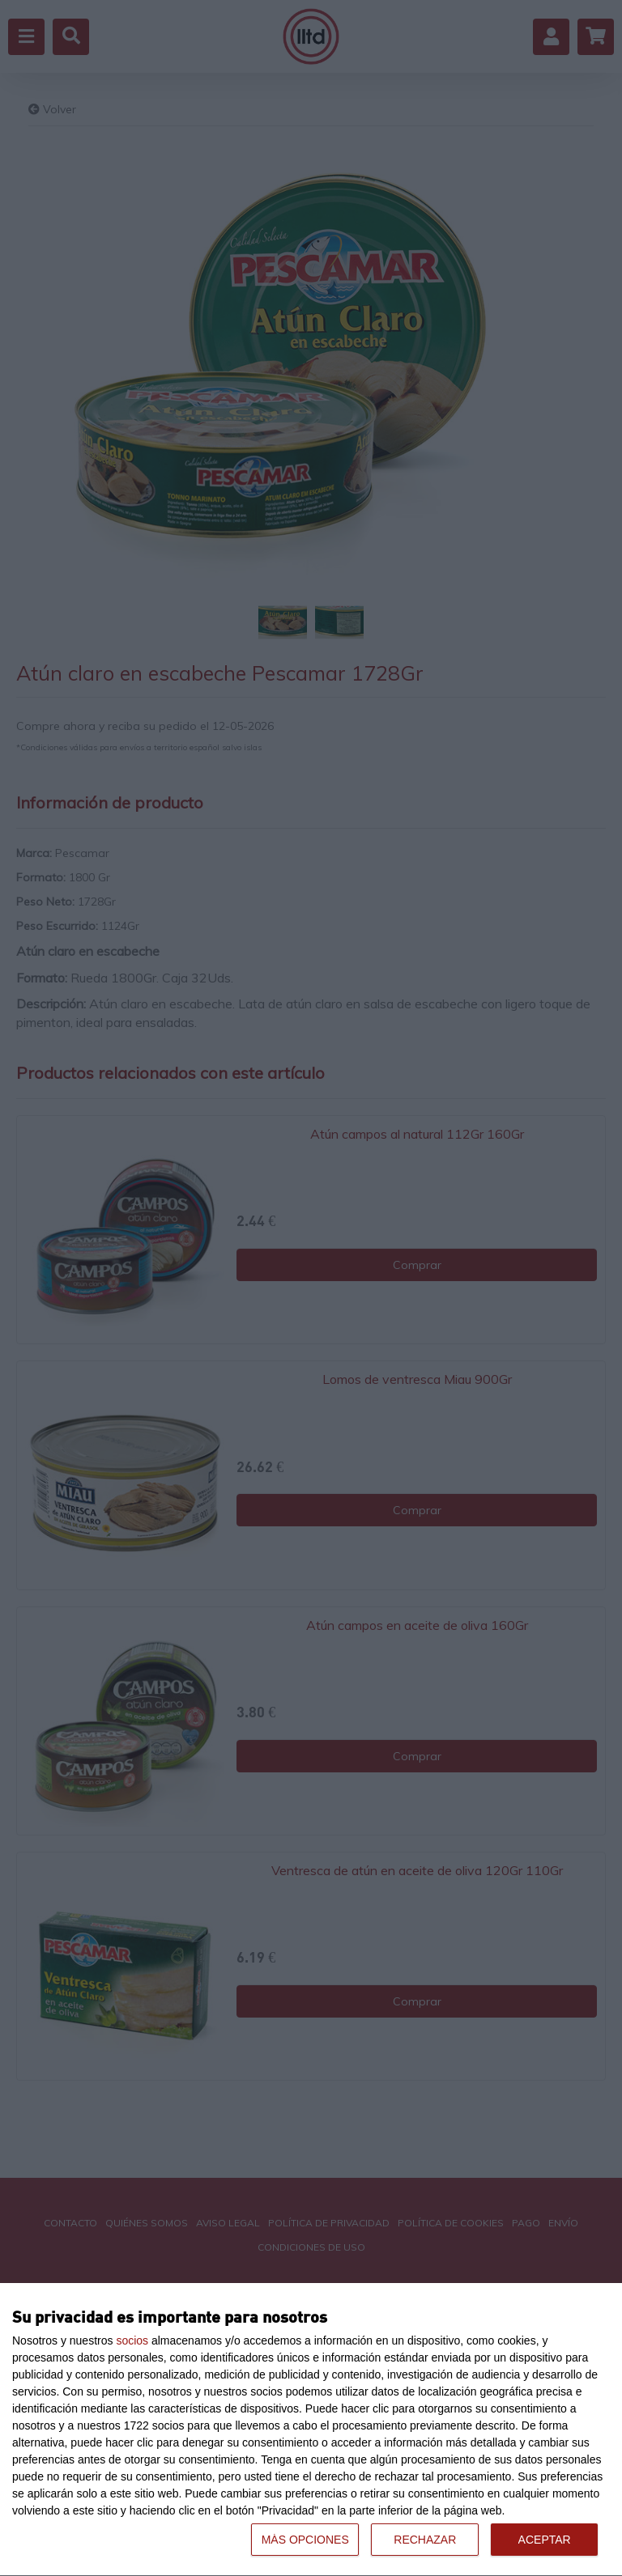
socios (132, 2340)
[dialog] (311, 2430)
